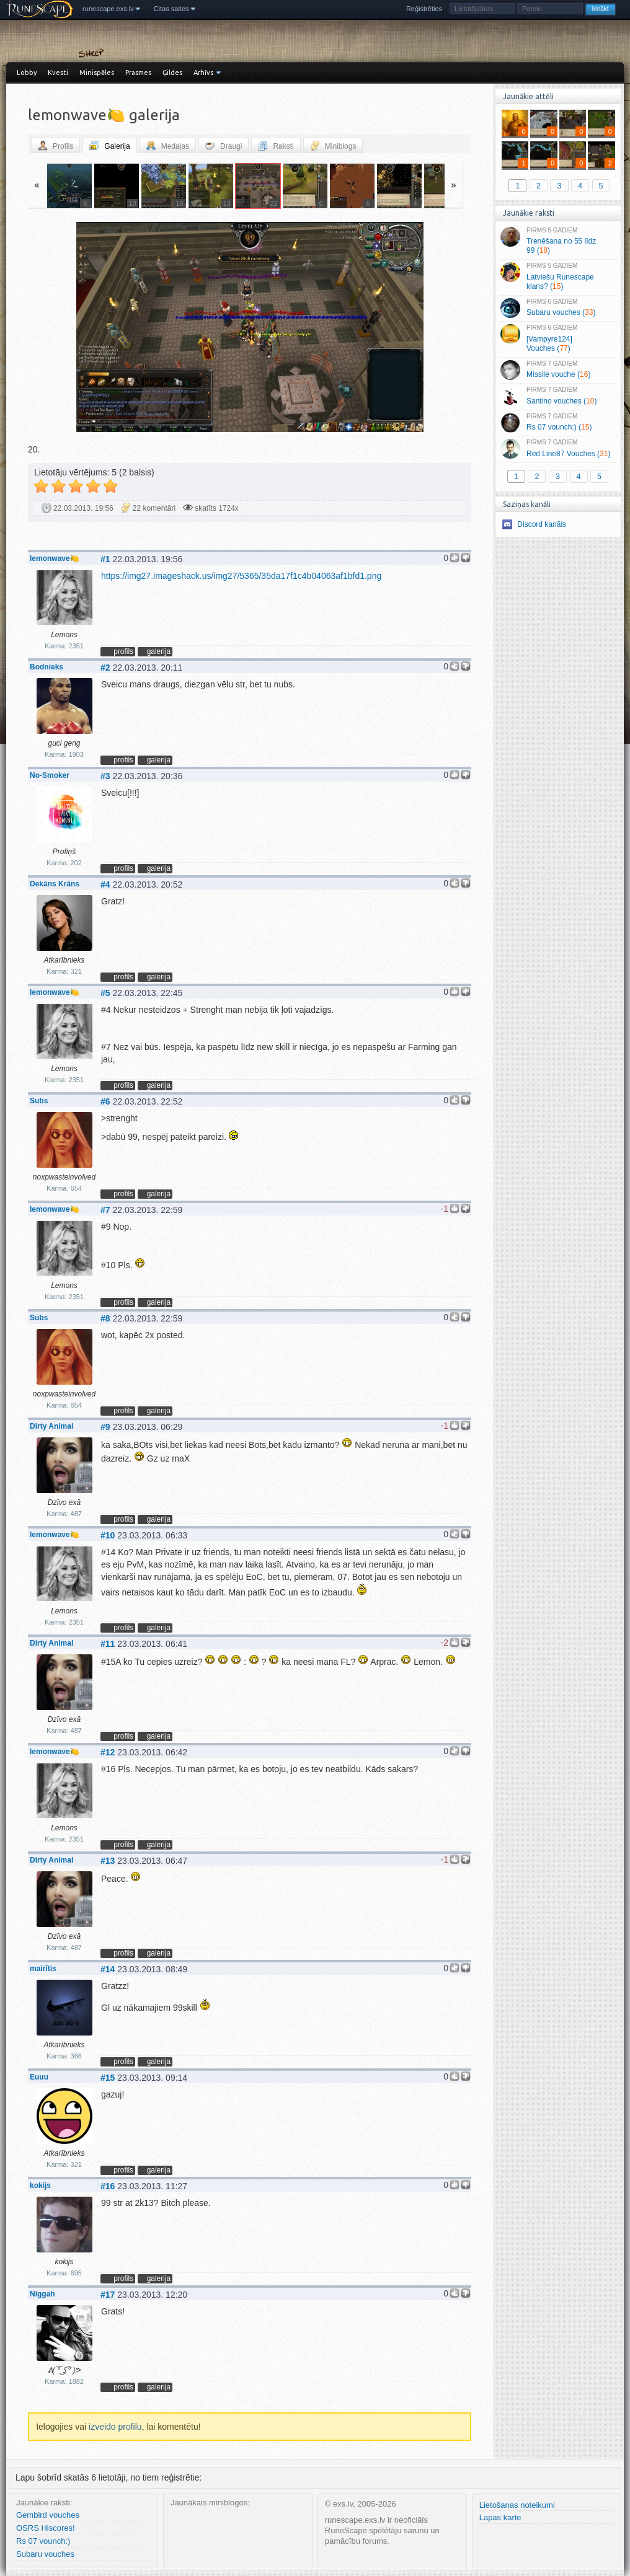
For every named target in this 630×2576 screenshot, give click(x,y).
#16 (107, 2186)
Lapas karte (500, 2517)
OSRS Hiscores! (45, 2528)
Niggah (42, 2294)
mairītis (43, 1968)
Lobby (27, 72)
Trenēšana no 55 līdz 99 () (558, 241)
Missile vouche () (558, 370)
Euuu (39, 2077)
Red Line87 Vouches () (558, 449)
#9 (105, 1427)
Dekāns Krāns (54, 884)
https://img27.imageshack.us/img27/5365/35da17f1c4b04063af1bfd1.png (241, 576)
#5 (105, 993)
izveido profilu (115, 2427)
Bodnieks (46, 667)
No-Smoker (49, 775)
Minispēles (96, 72)
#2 (105, 668)
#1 (105, 559)
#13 (107, 1861)
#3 (105, 776)
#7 (105, 1210)
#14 (107, 1969)
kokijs (40, 2185)
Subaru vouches (45, 2554)
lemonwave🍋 (54, 558)
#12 (107, 1752)
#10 (107, 1535)
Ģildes (172, 72)
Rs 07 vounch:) (43, 2541)
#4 (105, 884)
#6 (105, 1101)
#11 (107, 1644)
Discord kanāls (541, 524)
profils (123, 651)
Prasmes (138, 72)
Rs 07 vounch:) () (558, 423)
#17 (107, 2295)
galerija (159, 651)
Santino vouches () (558, 396)
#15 (107, 2078)
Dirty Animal (51, 1426)
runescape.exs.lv (108, 8)
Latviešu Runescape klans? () (558, 276)
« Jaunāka (101, 328)
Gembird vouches (47, 2515)
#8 (105, 1318)
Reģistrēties (424, 8)
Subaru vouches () (558, 308)
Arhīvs (203, 72)
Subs (39, 1100)
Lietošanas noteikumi (517, 2505)
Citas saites (171, 8)
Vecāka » (398, 328)
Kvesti (58, 72)
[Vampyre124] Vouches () (558, 338)
